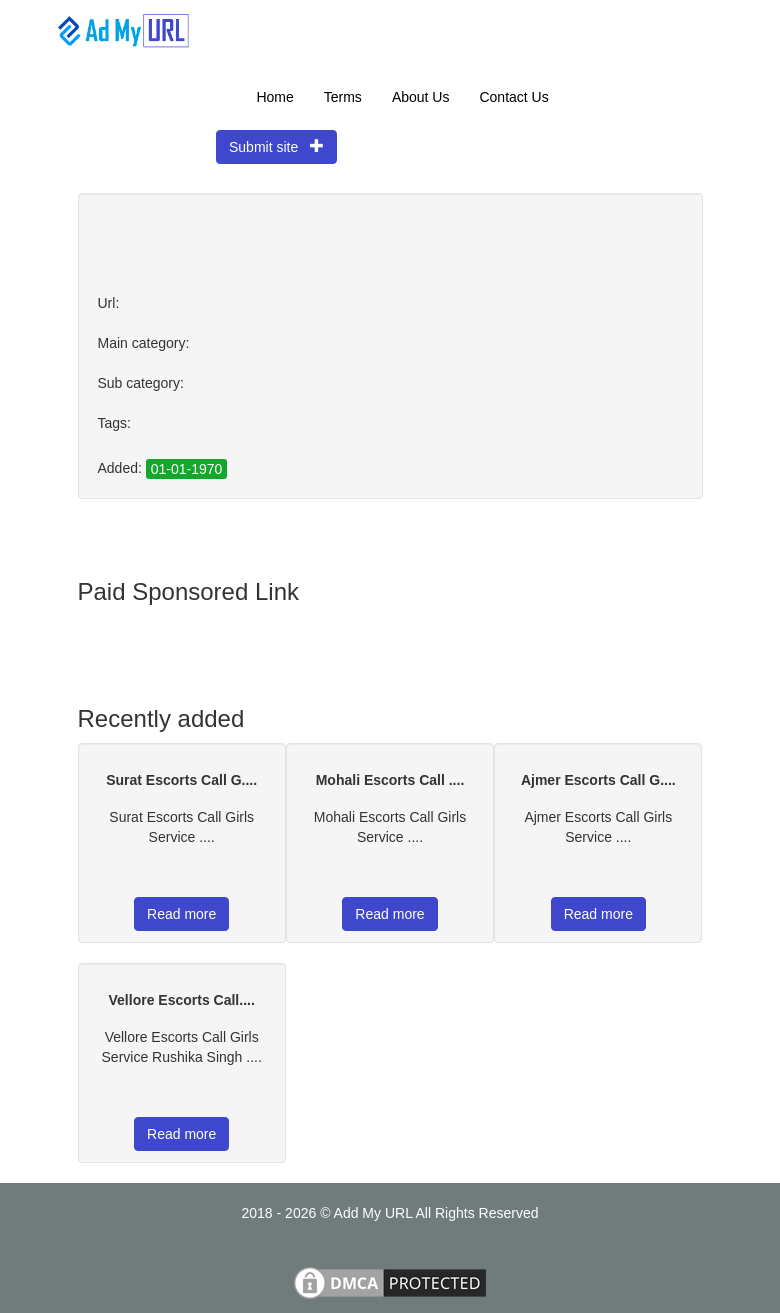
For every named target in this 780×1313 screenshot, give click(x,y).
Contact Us (513, 97)
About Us (421, 97)
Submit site (276, 146)
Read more (181, 914)
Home (274, 97)
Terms (343, 97)
